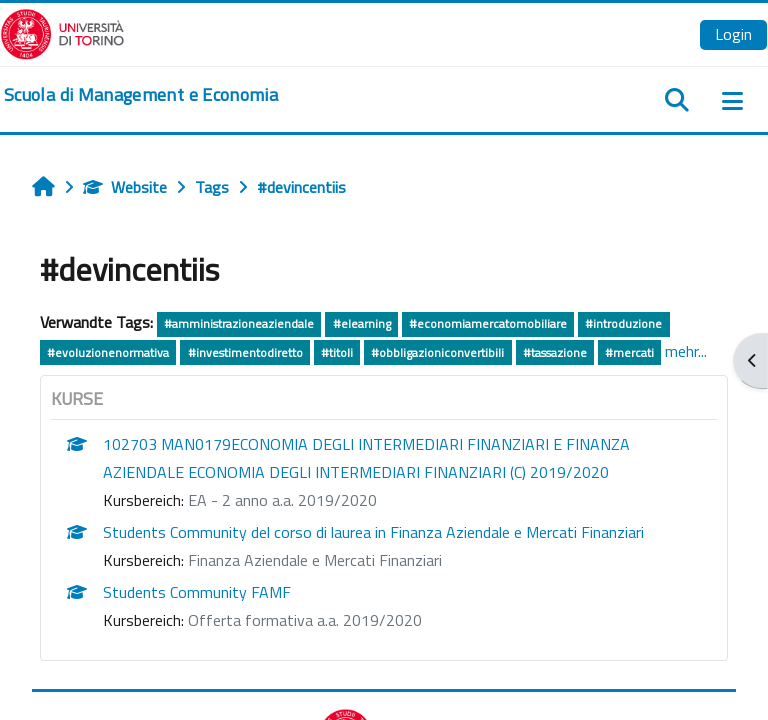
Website (125, 187)
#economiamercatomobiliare (488, 323)
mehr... (686, 351)
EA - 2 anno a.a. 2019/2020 (282, 500)
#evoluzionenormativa (108, 352)
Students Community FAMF (197, 592)
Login (733, 34)
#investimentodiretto (245, 352)
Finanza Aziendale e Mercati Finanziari (315, 560)
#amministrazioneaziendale (239, 323)
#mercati (629, 352)
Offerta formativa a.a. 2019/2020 (305, 620)
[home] (141, 95)
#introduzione (623, 323)
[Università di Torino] (62, 32)
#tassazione (555, 352)
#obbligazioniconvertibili (437, 352)
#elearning (362, 323)
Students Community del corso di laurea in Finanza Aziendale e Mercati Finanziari (373, 532)
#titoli (337, 352)
